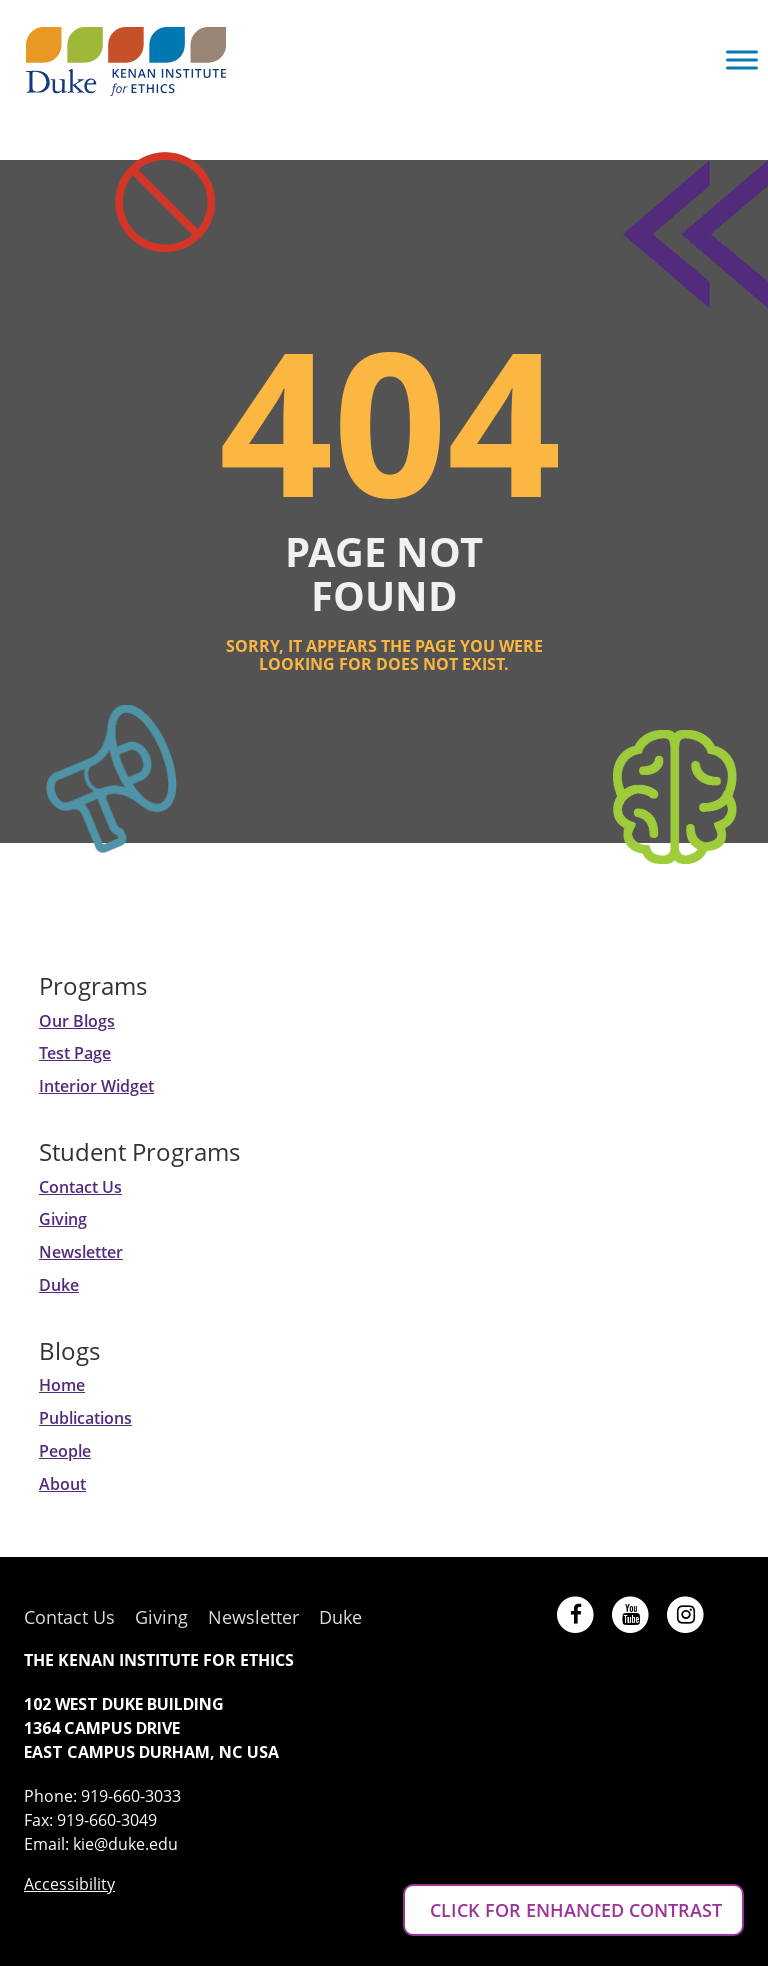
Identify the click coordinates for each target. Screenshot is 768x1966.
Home (62, 1385)
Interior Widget (96, 1086)
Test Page (75, 1053)
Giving (63, 1219)
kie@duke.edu (125, 1844)
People (65, 1451)
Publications (85, 1418)
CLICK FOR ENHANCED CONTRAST (573, 1910)
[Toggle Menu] (742, 59)
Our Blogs (77, 1021)
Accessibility (69, 1884)
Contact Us (80, 1187)
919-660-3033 (131, 1796)
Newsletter (81, 1252)
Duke (59, 1285)
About (62, 1484)
